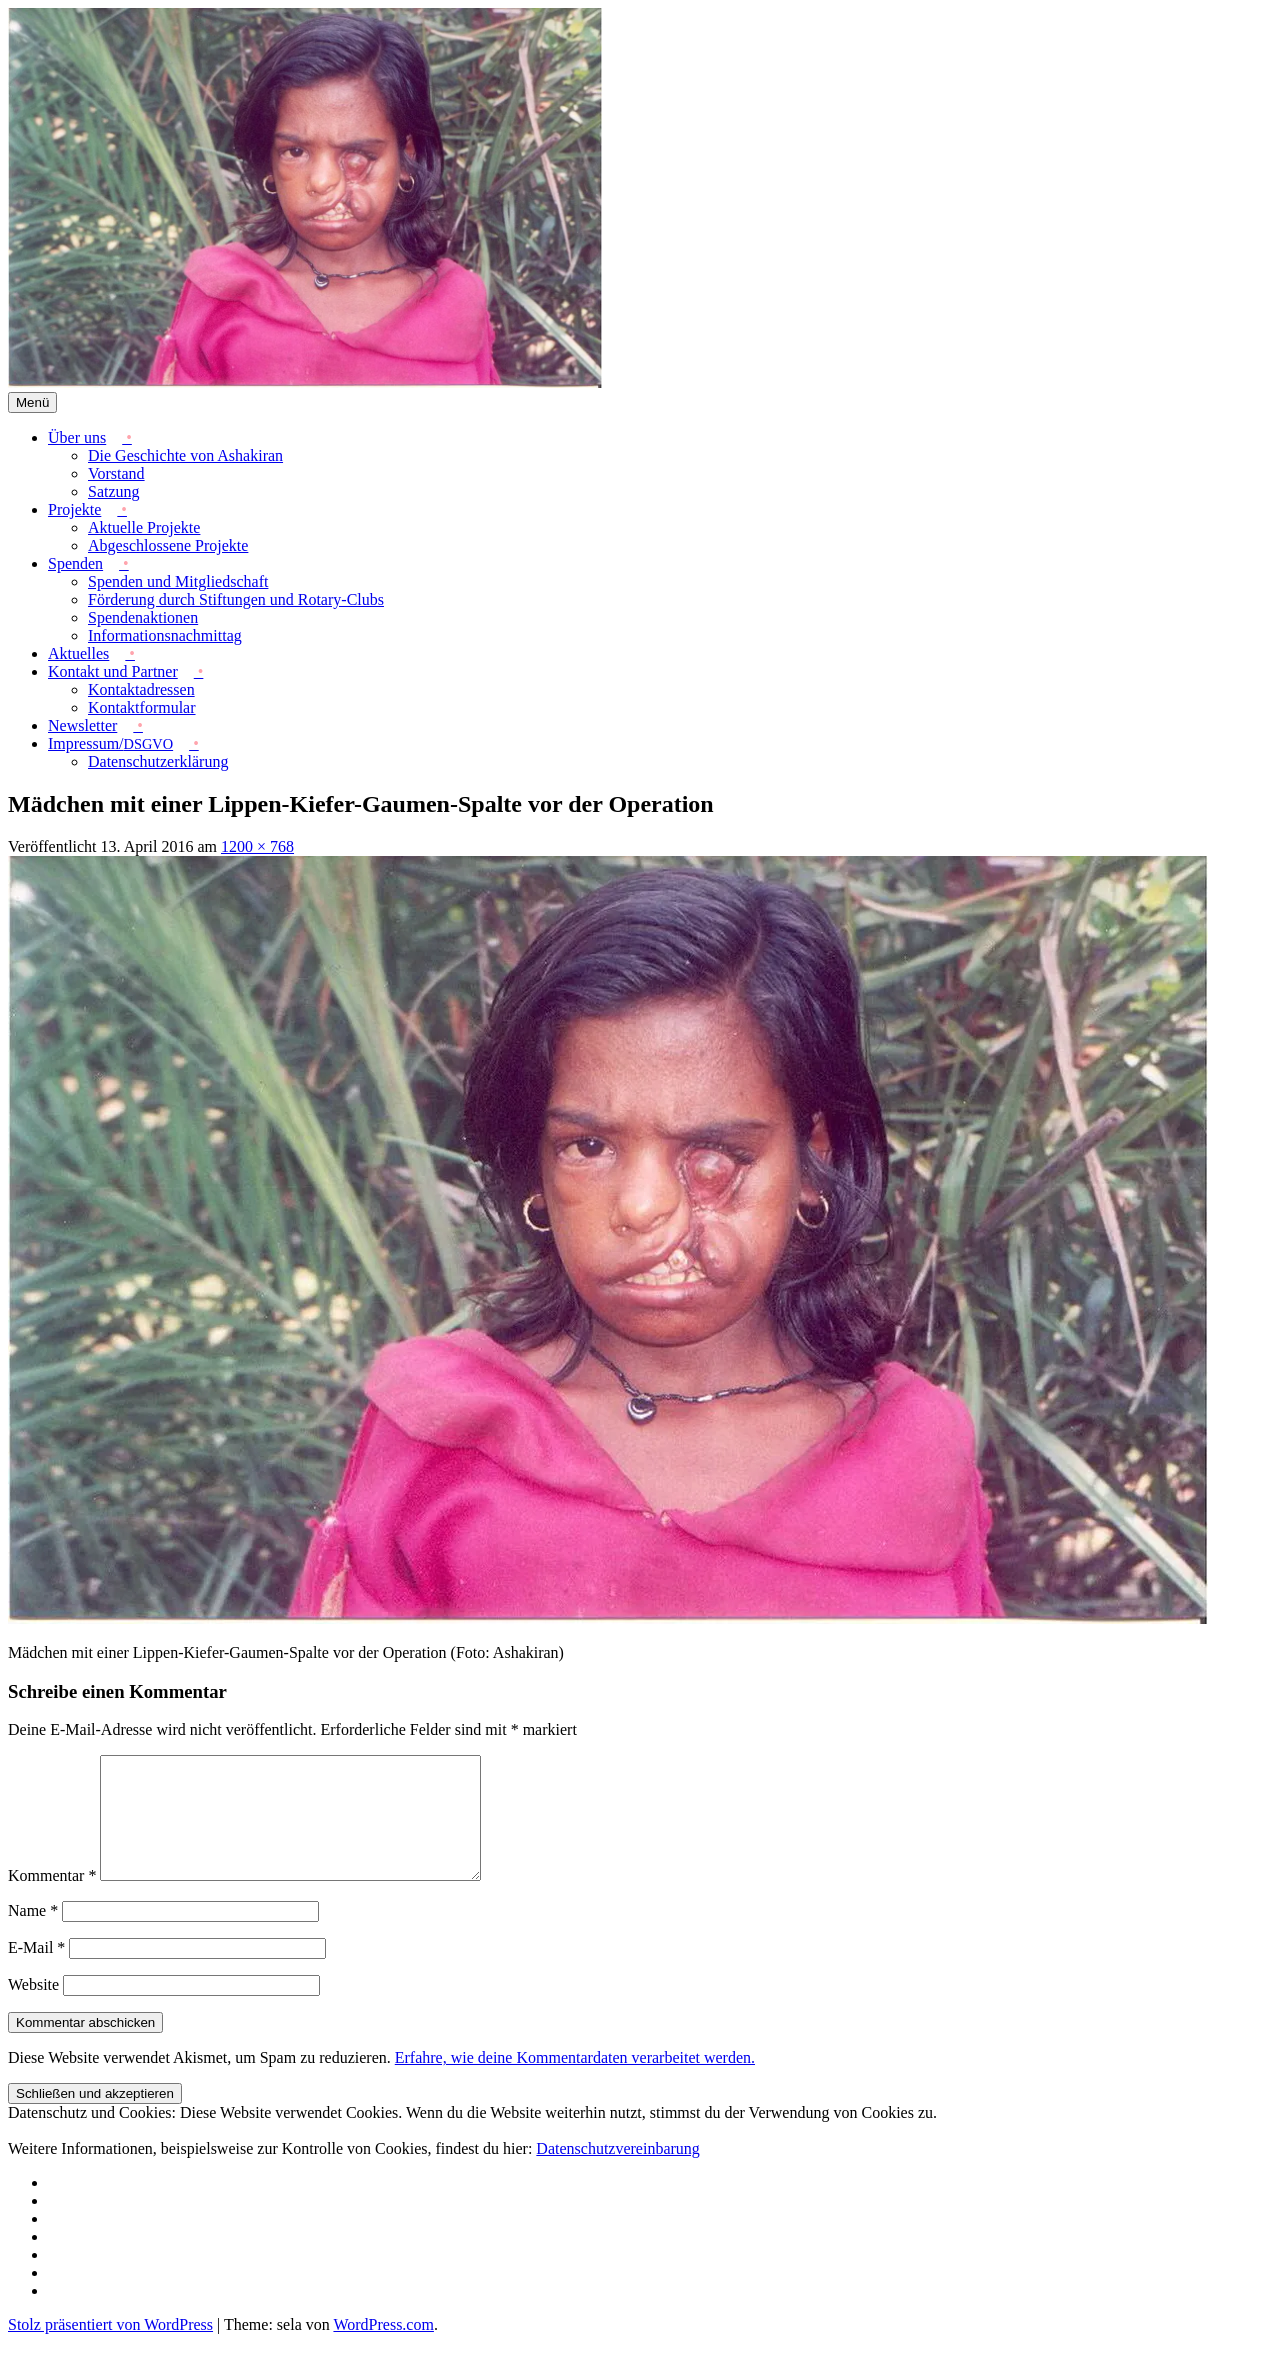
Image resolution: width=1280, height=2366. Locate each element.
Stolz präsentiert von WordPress (110, 2348)
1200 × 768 (257, 846)
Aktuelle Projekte (144, 527)
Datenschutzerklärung (158, 761)
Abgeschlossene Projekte (168, 545)
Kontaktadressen (141, 689)
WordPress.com (383, 2348)
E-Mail (36, 1971)
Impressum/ (110, 743)
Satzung (114, 491)
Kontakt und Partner (113, 671)
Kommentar (52, 1899)
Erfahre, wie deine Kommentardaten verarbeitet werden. (575, 2081)
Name (33, 1934)
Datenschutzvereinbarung (617, 2172)
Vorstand (116, 473)
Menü (32, 402)
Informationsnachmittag (165, 635)
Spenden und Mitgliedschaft (178, 581)
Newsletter (82, 725)
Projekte (74, 509)
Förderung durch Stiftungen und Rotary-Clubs (236, 599)
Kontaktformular (142, 707)
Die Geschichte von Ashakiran (185, 455)
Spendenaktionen (143, 617)
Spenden (75, 563)
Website (33, 2008)
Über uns (77, 437)
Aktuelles (78, 653)
